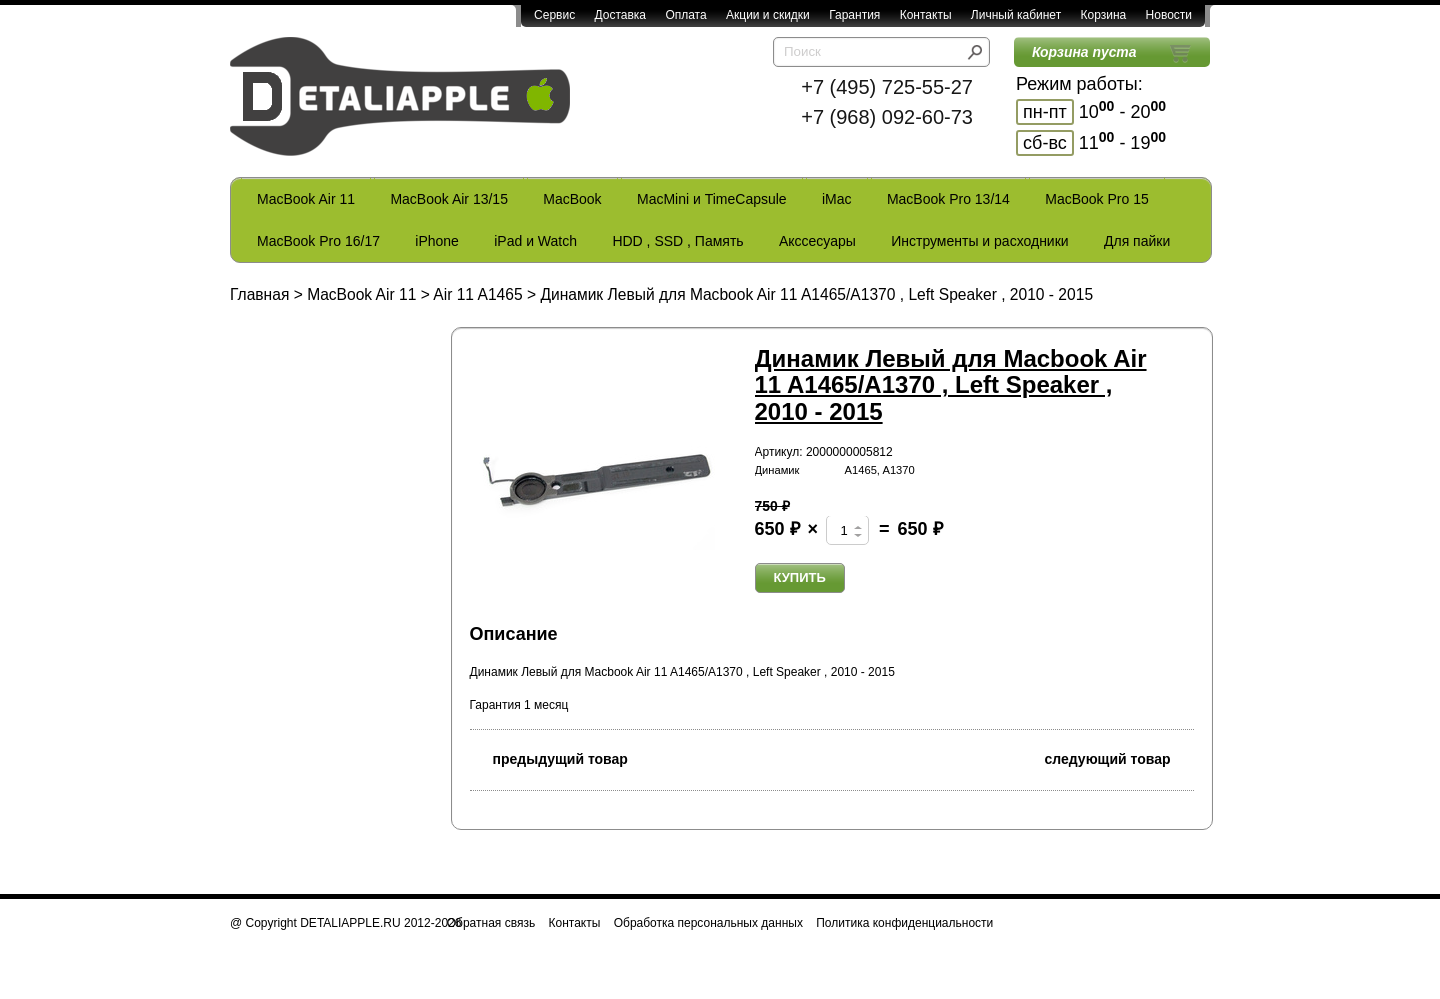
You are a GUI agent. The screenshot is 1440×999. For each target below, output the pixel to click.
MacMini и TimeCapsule (712, 199)
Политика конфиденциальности (904, 923)
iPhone (437, 241)
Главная (259, 294)
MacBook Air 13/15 (449, 199)
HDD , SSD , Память (677, 241)
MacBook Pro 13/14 (948, 199)
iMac (837, 199)
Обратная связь (491, 923)
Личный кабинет (1016, 15)
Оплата (685, 15)
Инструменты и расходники (979, 241)
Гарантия (854, 15)
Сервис (554, 15)
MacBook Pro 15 (1097, 199)
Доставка (620, 15)
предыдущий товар (549, 757)
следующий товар (1119, 757)
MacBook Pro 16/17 (318, 241)
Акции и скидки (768, 15)
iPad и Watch (535, 241)
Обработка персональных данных (708, 923)
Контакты (926, 15)
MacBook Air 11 (306, 199)
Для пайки (1137, 241)
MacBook (572, 199)
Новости (1169, 15)
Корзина (1103, 15)
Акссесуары (817, 241)
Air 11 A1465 (477, 294)
